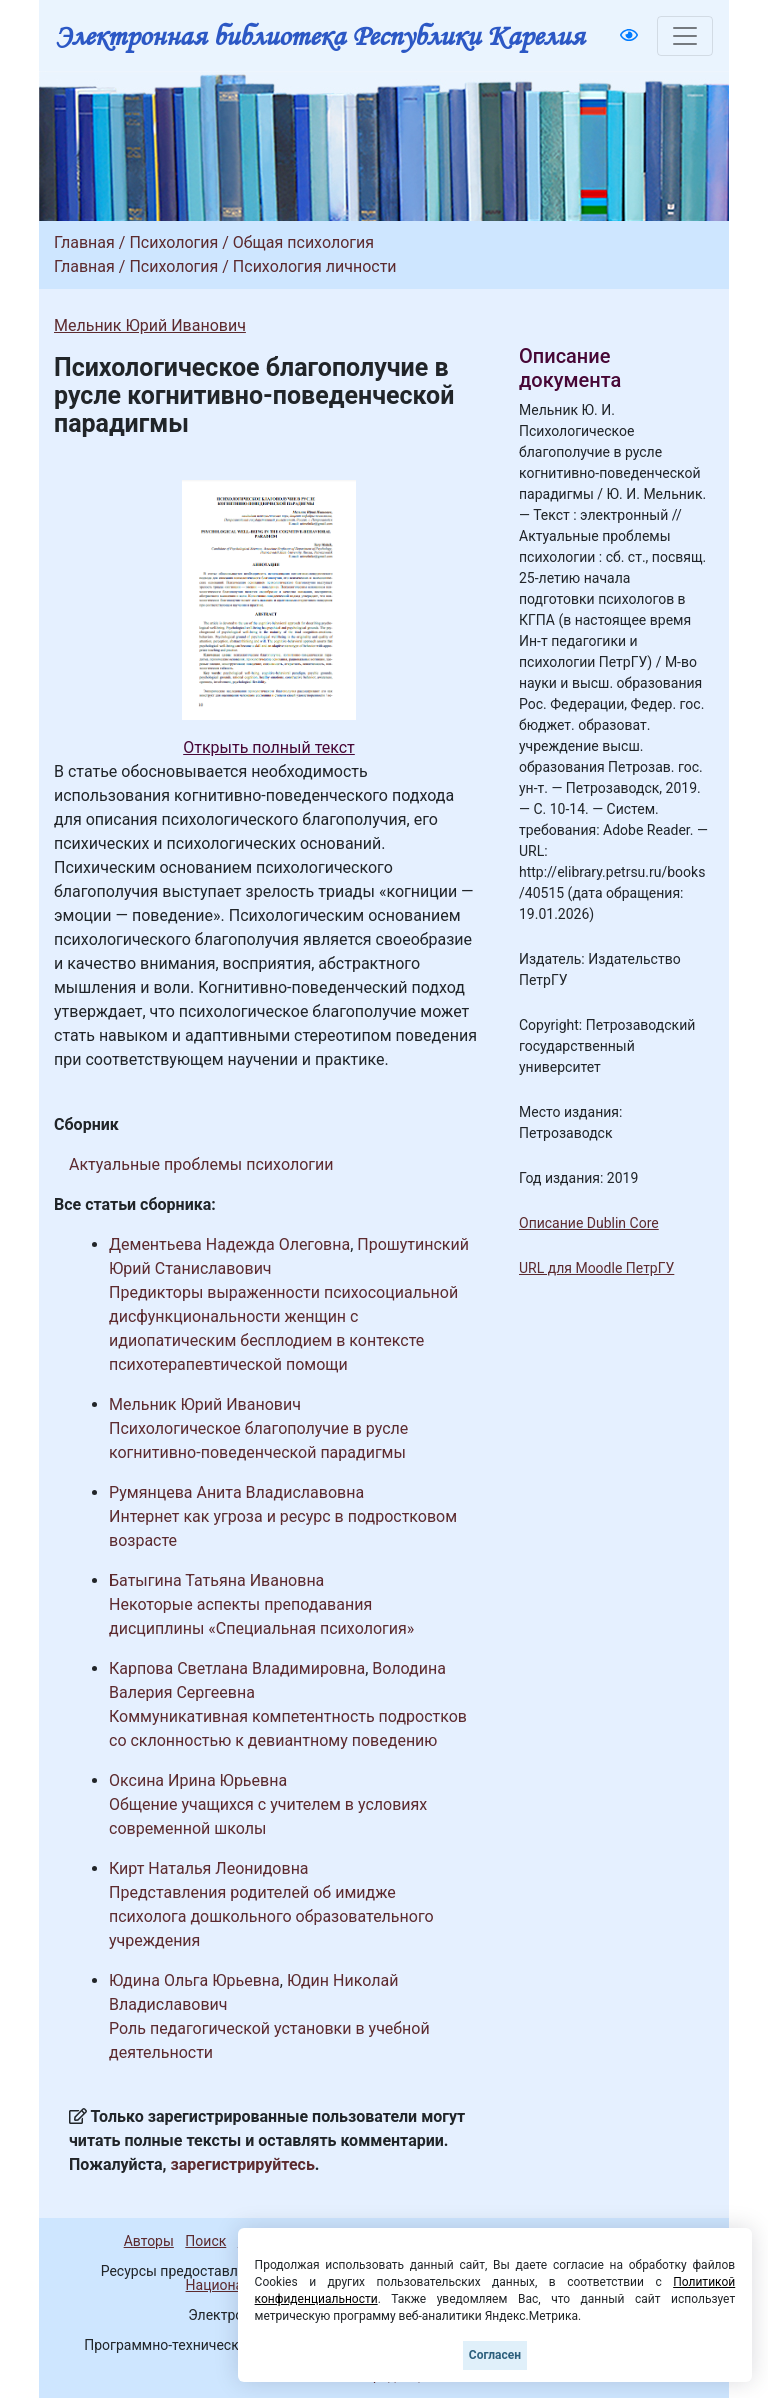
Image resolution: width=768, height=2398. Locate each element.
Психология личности (315, 266)
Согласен (495, 2355)
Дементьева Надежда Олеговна (229, 1244)
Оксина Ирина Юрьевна (198, 1780)
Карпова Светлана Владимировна (237, 1668)
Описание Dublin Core (589, 1223)
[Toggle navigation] (685, 36)
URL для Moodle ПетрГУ (596, 1268)
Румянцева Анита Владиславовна (236, 1492)
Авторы (149, 2241)
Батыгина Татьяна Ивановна (216, 1580)
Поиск (205, 2241)
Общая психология (303, 242)
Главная (84, 242)
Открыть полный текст (269, 747)
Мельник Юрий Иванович (150, 325)
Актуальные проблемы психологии (201, 1164)
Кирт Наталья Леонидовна (209, 1868)
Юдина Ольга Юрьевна (194, 1980)
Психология (173, 242)
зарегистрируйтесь (243, 2164)
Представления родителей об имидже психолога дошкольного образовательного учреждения (271, 1916)
